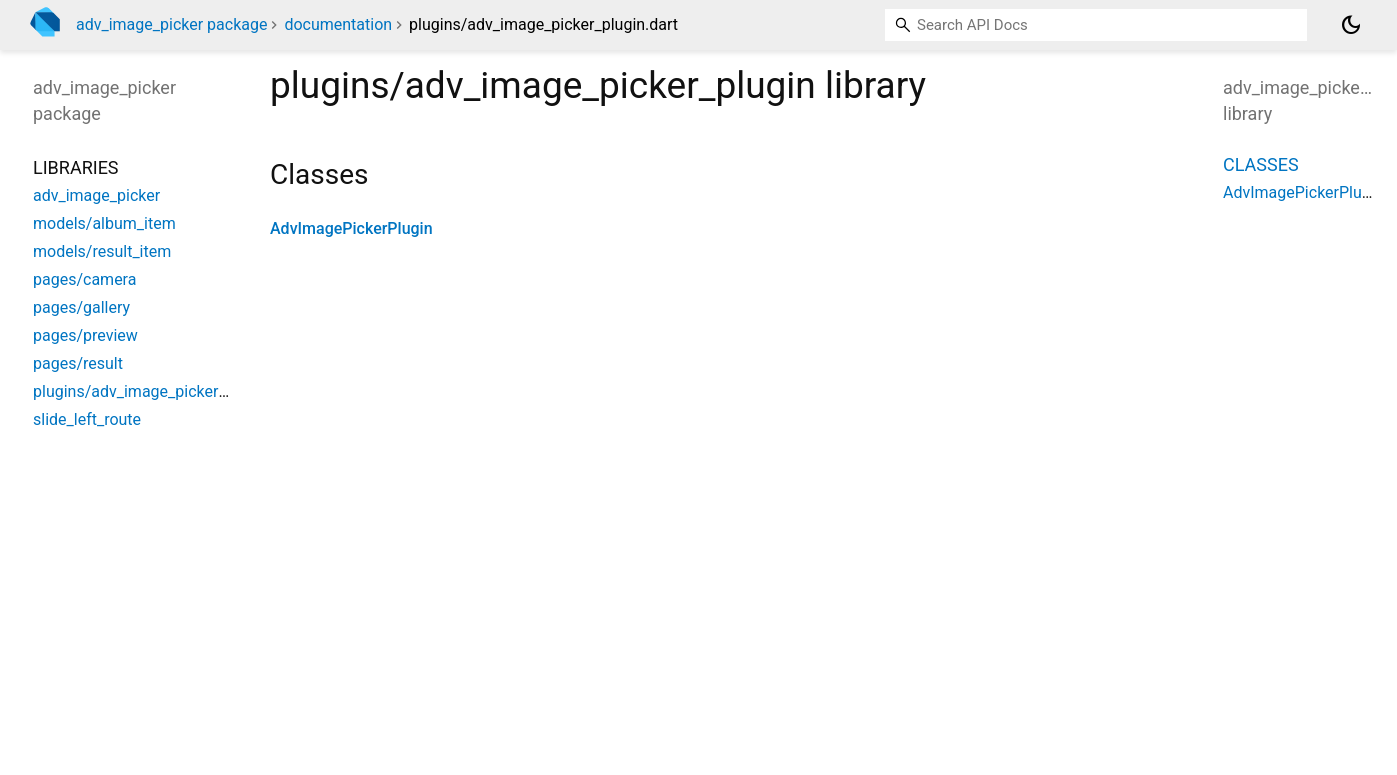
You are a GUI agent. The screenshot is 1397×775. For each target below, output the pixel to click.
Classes (1261, 164)
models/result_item (102, 251)
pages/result (78, 363)
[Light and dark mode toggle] (1351, 25)
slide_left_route (87, 419)
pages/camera (84, 279)
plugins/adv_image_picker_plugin (151, 391)
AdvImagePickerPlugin (351, 228)
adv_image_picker (96, 195)
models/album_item (104, 223)
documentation (338, 24)
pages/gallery (81, 307)
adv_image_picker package (171, 24)
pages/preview (85, 335)
